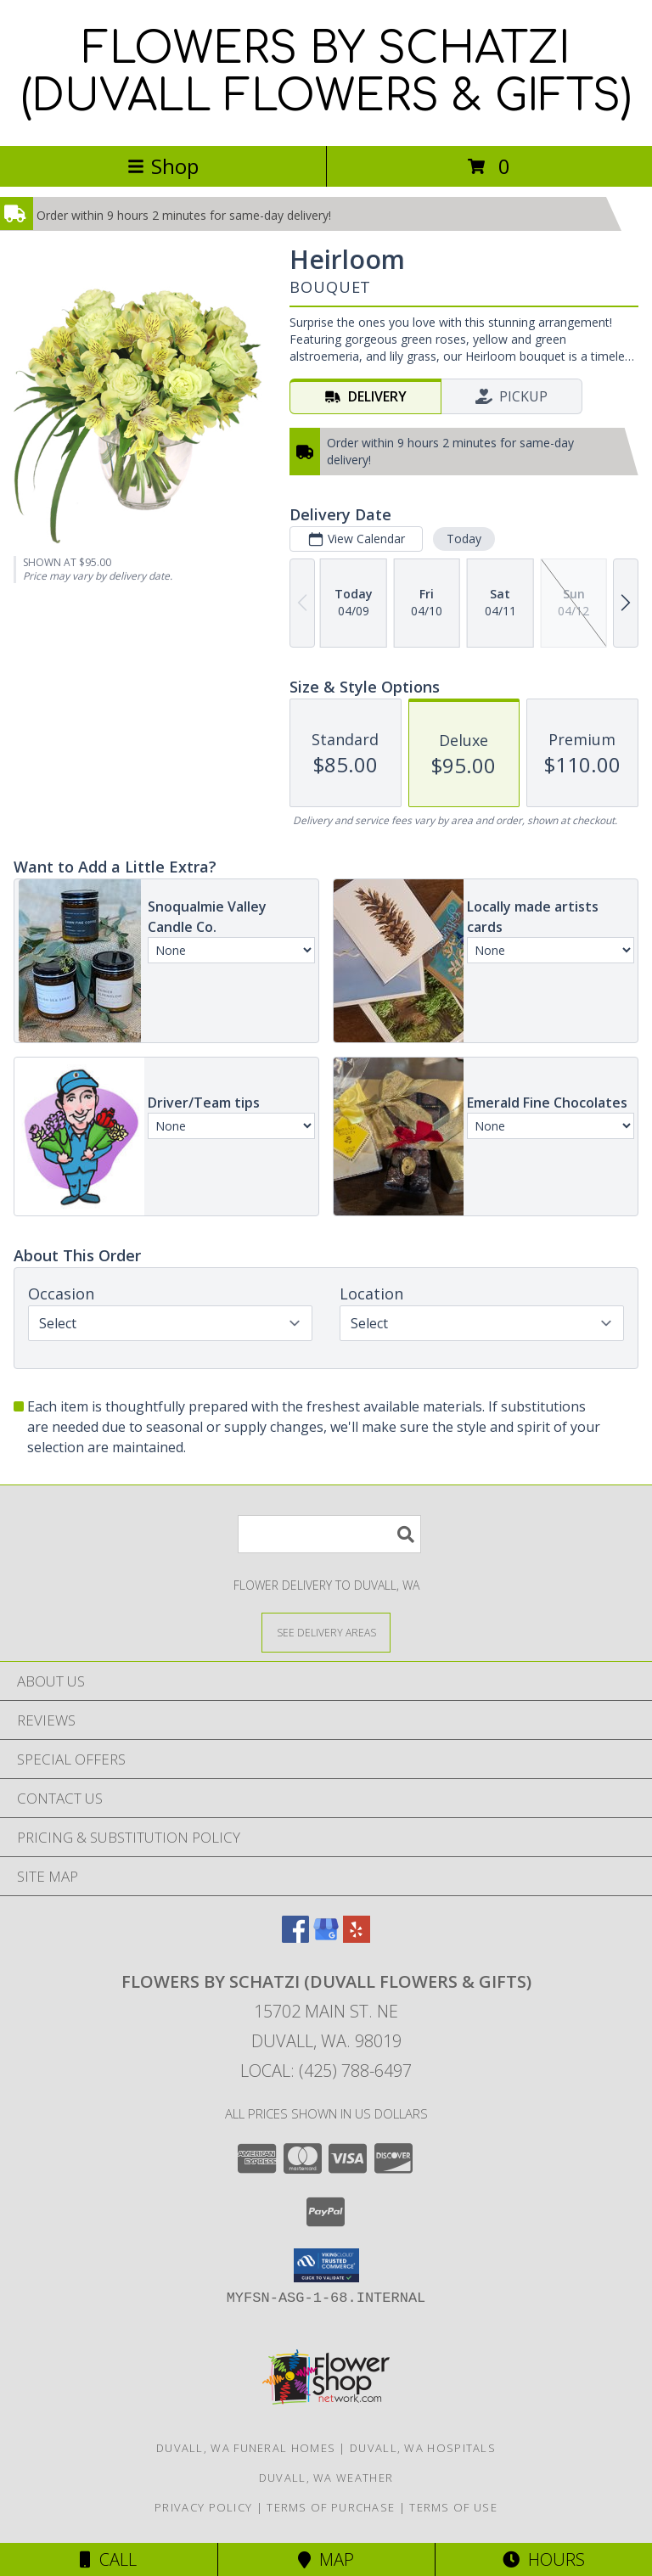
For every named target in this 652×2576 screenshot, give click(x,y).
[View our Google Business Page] (326, 1937)
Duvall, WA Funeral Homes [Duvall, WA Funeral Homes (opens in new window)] (245, 2447)
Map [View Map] (326, 2559)
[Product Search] (329, 1534)
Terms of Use (453, 2507)
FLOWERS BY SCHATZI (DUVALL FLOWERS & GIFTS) (326, 73)
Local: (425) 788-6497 (326, 2070)
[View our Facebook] (295, 1937)
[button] (326, 2265)
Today (464, 538)
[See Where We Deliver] (326, 1632)
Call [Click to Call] (108, 2559)
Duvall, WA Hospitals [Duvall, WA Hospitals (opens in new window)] (423, 2447)
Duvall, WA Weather (326, 2477)
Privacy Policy (203, 2507)
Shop (163, 166)
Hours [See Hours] (544, 2559)
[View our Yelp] (356, 1937)
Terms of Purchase (331, 2507)
